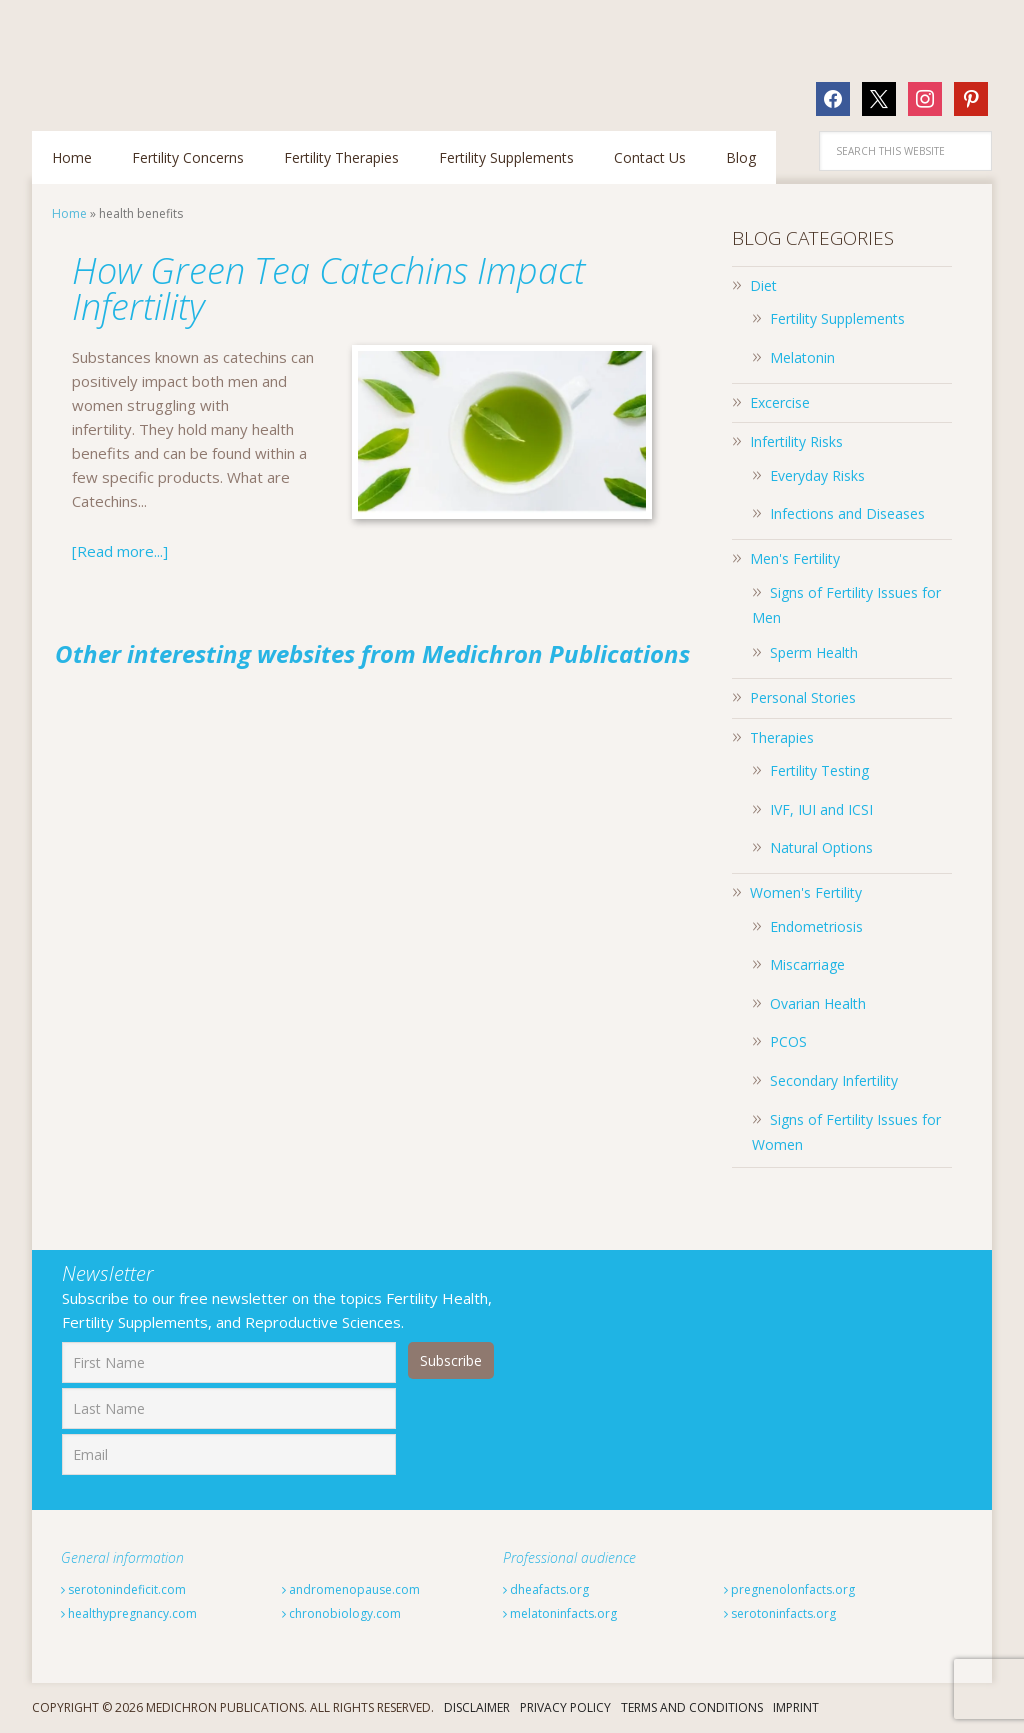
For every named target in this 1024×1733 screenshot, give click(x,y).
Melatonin (802, 357)
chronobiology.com (341, 1613)
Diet (763, 285)
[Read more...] (120, 551)
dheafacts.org (546, 1589)
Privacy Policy (565, 1707)
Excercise (780, 402)
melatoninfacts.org (560, 1613)
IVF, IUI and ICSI (821, 809)
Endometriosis (816, 926)
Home (69, 213)
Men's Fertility (795, 558)
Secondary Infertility (834, 1080)
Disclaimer (477, 1707)
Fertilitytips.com (162, 55)
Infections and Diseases (847, 513)
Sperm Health (814, 652)
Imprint (796, 1707)
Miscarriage (807, 964)
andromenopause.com (351, 1589)
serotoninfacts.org (780, 1613)
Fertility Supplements (837, 318)
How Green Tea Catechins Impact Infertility (328, 288)
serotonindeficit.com (123, 1589)
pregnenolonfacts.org (789, 1589)
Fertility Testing (819, 770)
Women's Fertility (806, 892)
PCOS (788, 1041)
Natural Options (821, 847)
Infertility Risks (796, 441)
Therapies (782, 737)
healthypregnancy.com (129, 1613)
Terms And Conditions (692, 1707)
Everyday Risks (817, 475)
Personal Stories (803, 697)
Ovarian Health (818, 1003)
